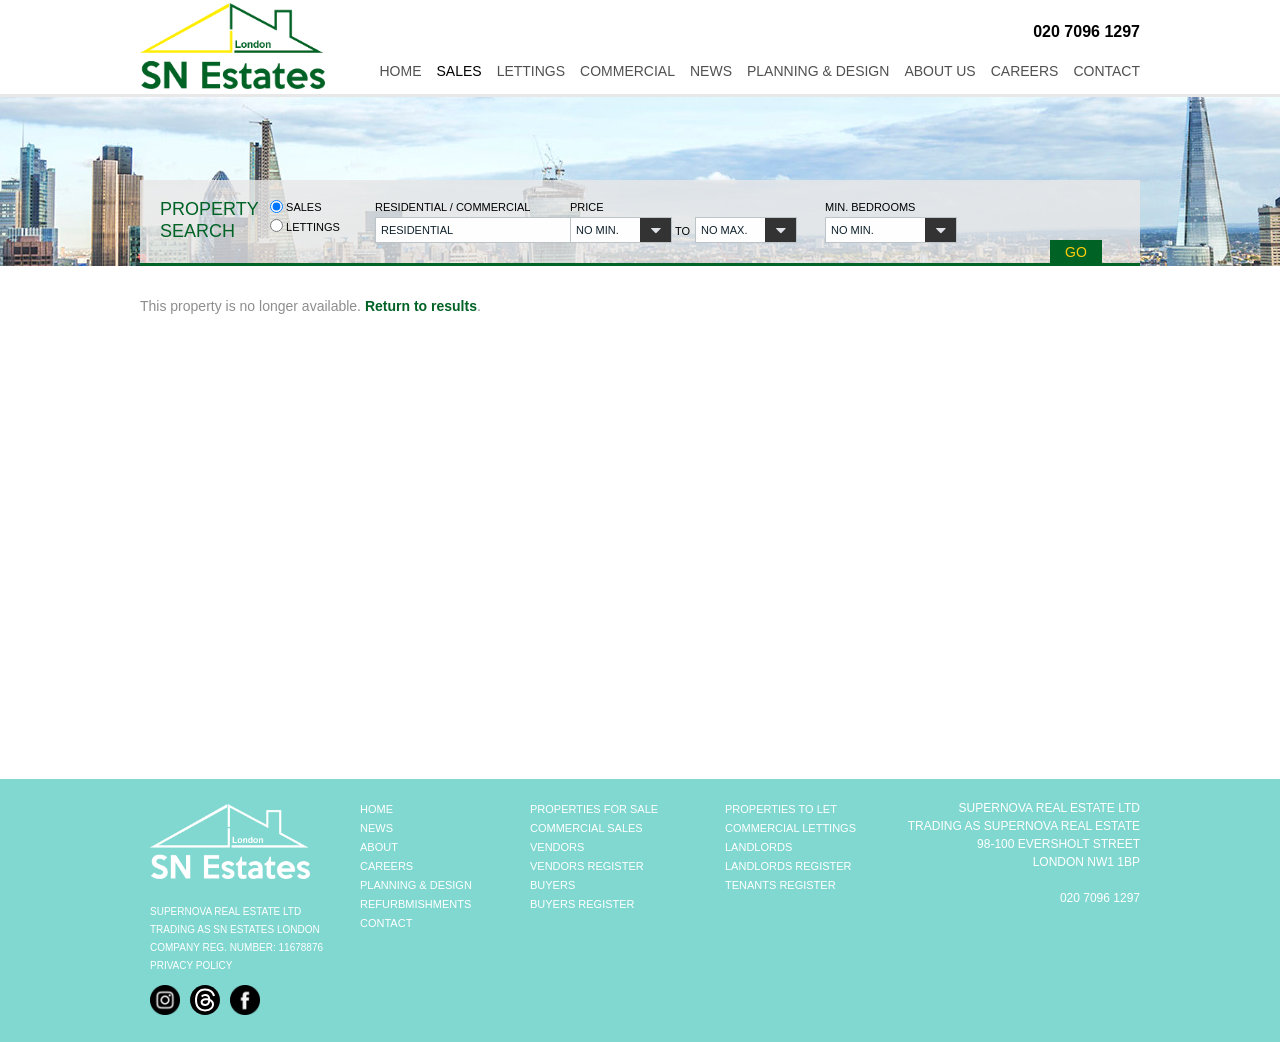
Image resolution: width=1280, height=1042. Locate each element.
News (711, 71)
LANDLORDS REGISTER (788, 866)
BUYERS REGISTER (582, 904)
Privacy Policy (191, 965)
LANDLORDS (758, 847)
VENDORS (557, 847)
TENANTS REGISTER (780, 885)
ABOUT (379, 847)
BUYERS (552, 885)
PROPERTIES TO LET (781, 809)
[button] (461, 230)
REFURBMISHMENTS (415, 904)
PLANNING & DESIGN (416, 885)
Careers (1025, 71)
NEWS (376, 828)
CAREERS (386, 866)
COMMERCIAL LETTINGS (790, 828)
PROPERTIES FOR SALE (594, 809)
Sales (458, 71)
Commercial (627, 71)
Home (400, 71)
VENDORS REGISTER (587, 866)
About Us (939, 71)
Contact (1106, 71)
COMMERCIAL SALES (586, 828)
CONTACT (386, 923)
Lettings (531, 71)
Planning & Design (818, 71)
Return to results (421, 306)
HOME (376, 809)
